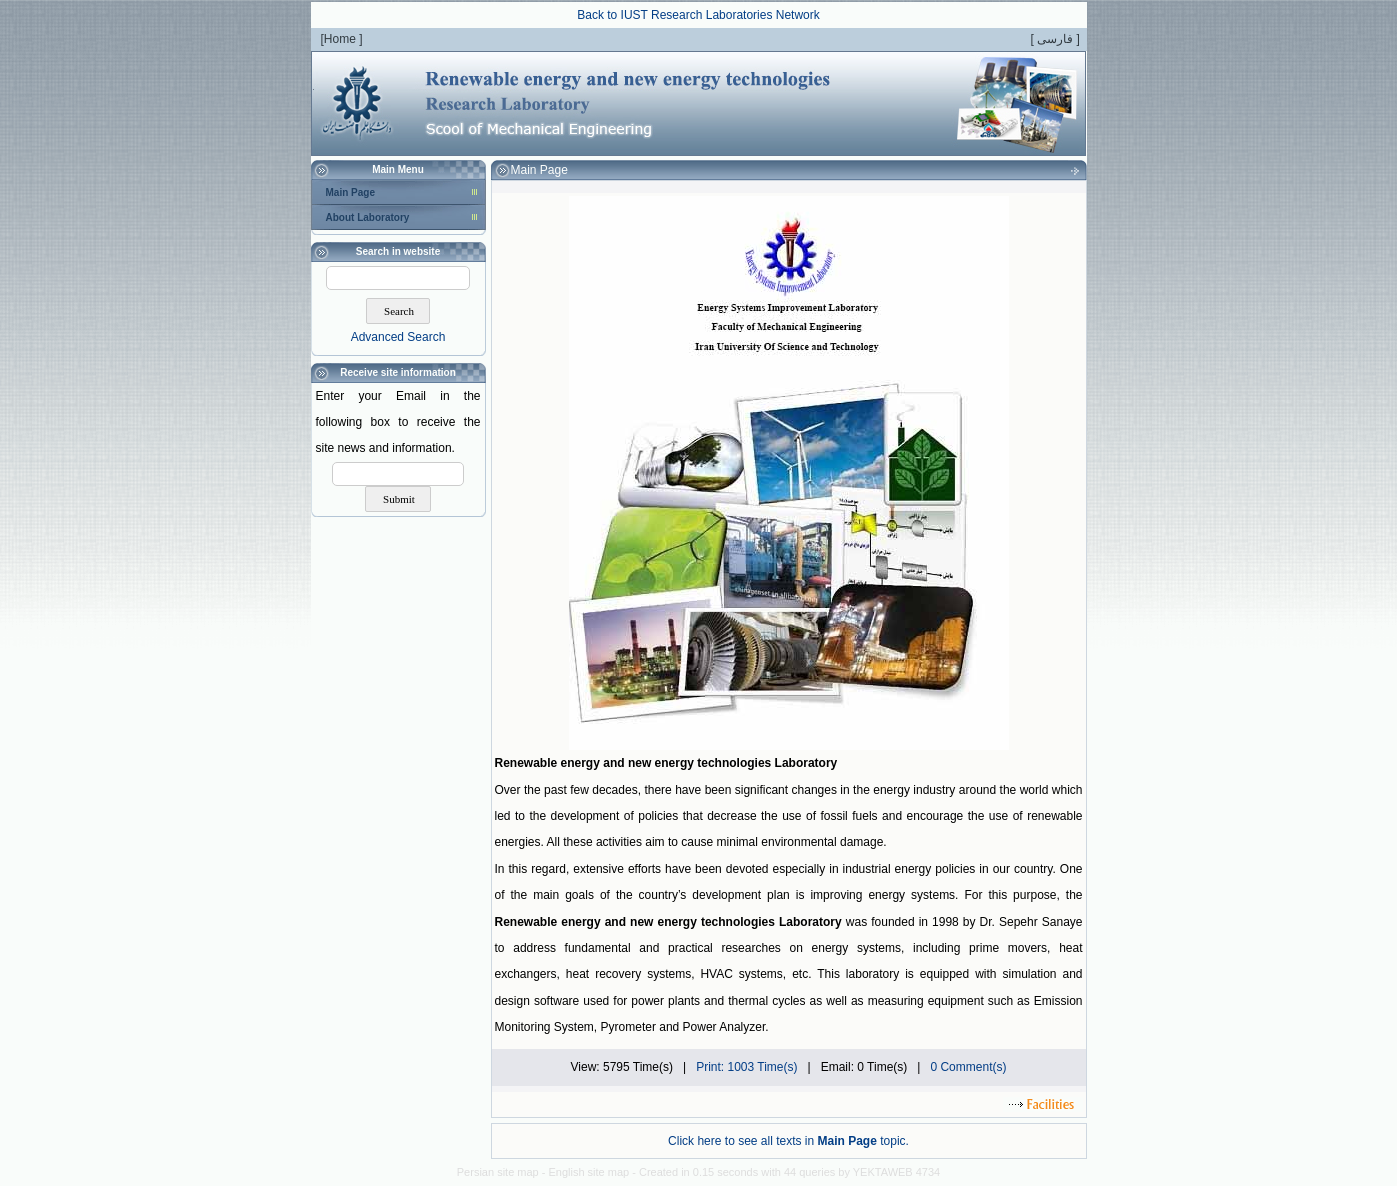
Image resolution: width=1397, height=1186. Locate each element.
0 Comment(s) (968, 1067)
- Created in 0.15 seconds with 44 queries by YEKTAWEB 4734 (786, 1172)
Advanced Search (398, 337)
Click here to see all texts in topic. (788, 1141)
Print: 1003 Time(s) (746, 1067)
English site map (590, 1172)
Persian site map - (503, 1172)
